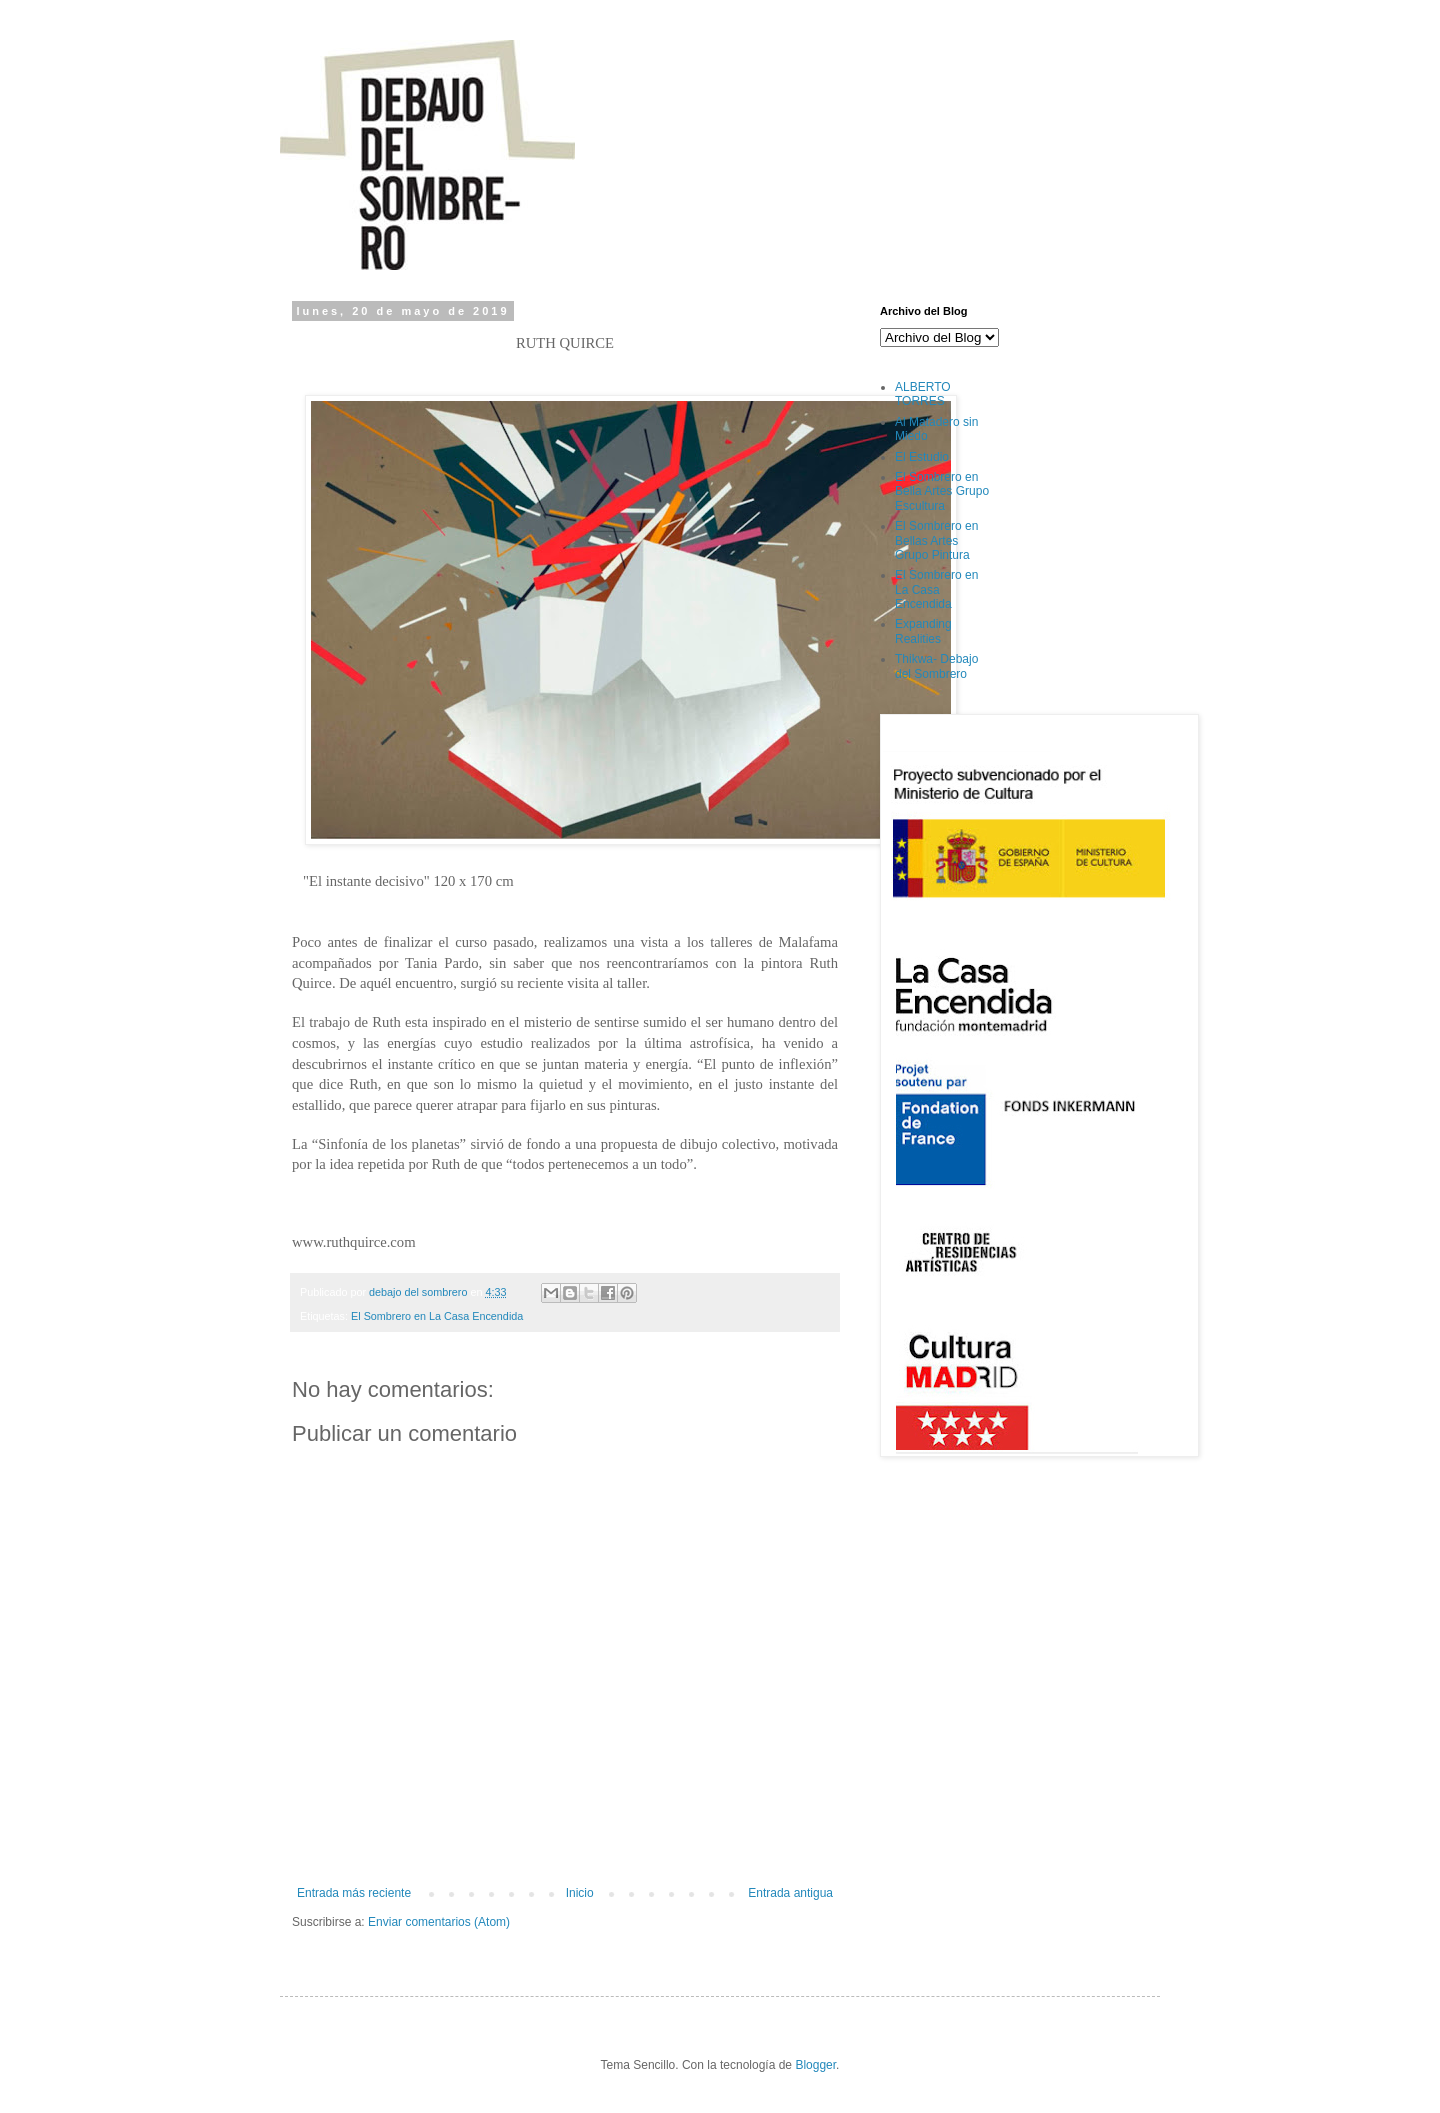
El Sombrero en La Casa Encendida (437, 1316)
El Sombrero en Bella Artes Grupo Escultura (942, 491)
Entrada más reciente (354, 1893)
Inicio (580, 1893)
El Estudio (922, 457)
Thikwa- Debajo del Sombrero (936, 666)
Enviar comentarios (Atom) (439, 1922)
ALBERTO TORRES (923, 394)
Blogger (815, 2065)
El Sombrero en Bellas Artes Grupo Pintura (936, 540)
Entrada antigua (790, 1893)
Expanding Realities (923, 631)
